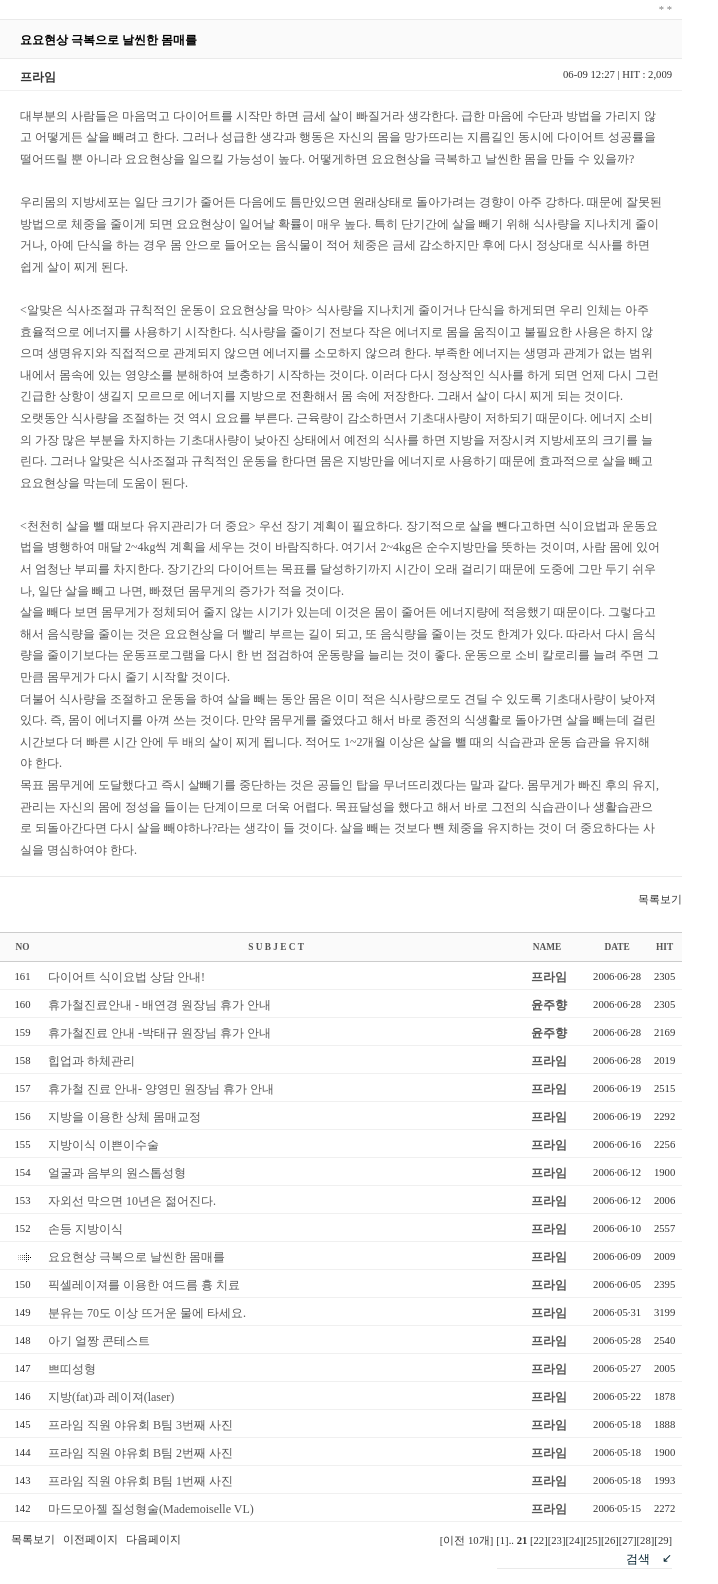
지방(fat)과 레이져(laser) (111, 1397)
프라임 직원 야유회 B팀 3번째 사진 (140, 1425)
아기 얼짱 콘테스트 (99, 1341)
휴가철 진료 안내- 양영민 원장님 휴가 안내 (161, 1089)
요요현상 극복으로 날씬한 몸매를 (136, 1257)
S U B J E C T (276, 947)
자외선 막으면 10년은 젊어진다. (132, 1201)
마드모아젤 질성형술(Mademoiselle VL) (151, 1509)
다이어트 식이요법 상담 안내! (126, 977)
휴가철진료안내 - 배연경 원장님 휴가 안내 (159, 1005)
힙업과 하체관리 (91, 1061)
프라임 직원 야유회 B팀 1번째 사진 (140, 1481)
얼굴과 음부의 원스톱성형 (117, 1173)
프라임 (549, 977)
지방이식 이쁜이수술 (103, 1145)
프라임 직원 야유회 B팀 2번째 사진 (140, 1453)
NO (23, 947)
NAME (547, 947)
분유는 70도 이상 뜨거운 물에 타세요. (147, 1313)
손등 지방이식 (85, 1229)
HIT (664, 947)
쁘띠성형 (72, 1369)
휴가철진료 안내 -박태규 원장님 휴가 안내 (159, 1033)
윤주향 (549, 1005)
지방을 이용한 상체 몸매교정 (124, 1117)
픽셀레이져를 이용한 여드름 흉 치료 (144, 1285)
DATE (616, 947)
